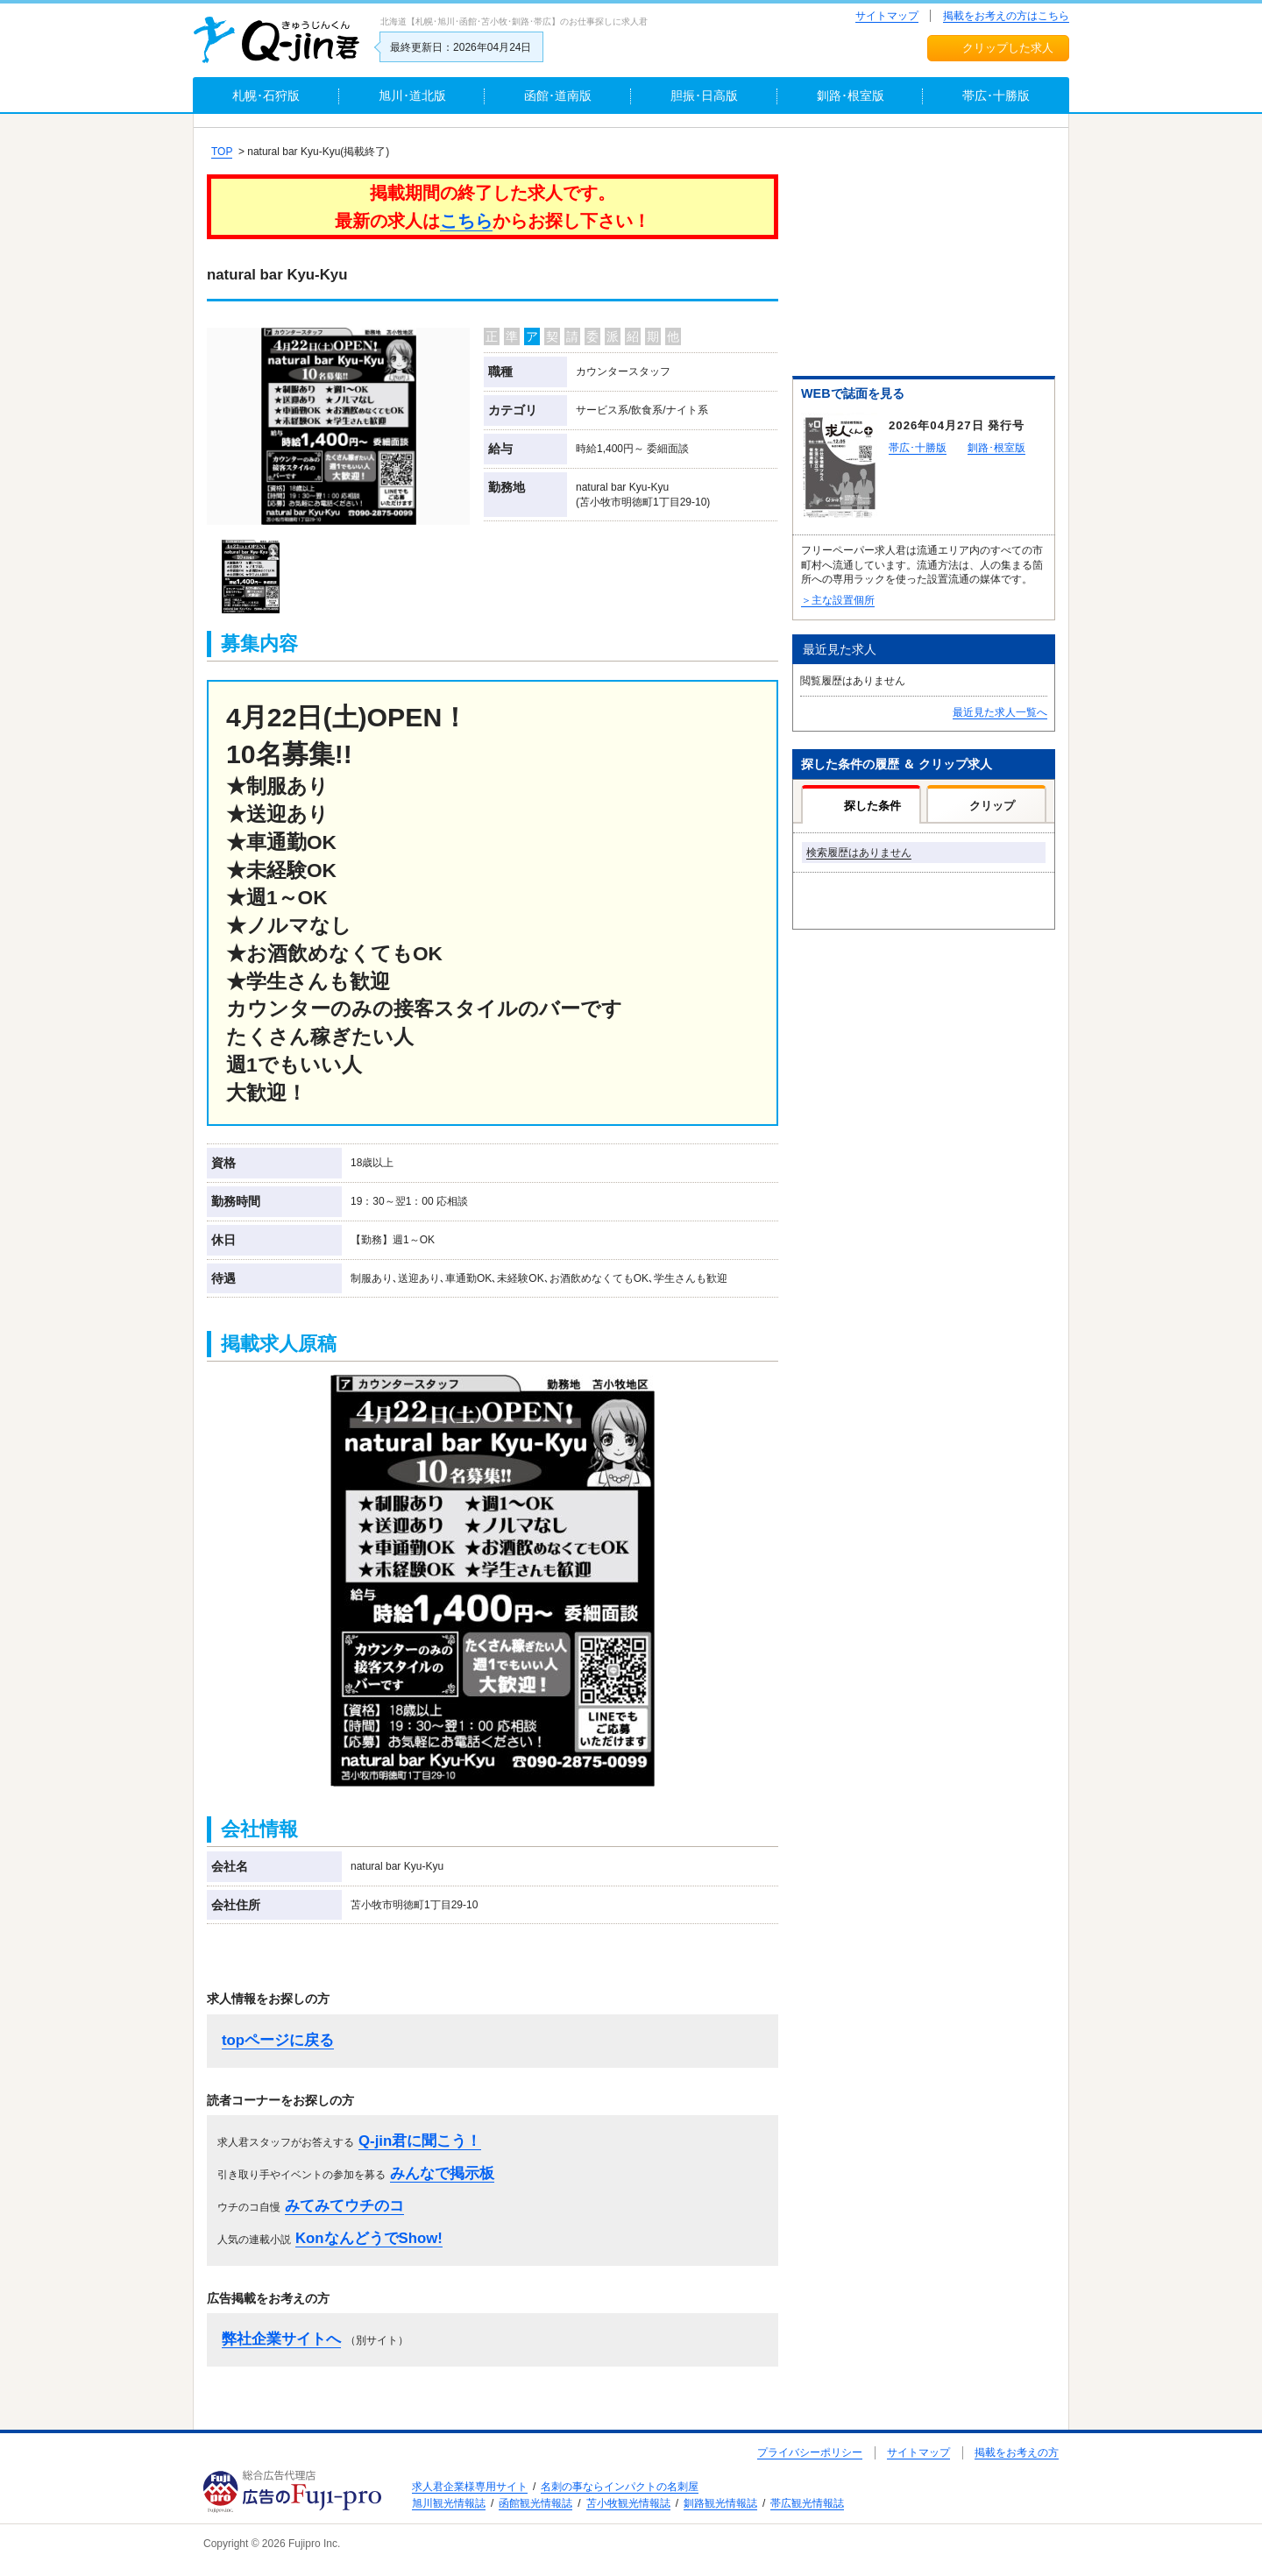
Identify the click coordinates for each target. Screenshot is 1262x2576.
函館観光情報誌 (535, 2503)
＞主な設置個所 (838, 600)
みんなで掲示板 (442, 2173)
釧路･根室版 (996, 448)
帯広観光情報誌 (807, 2503)
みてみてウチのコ (344, 2205)
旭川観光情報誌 (449, 2503)
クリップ (992, 805)
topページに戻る (278, 2040)
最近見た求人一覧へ (1000, 712)
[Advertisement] (923, 254)
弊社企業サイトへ (281, 2339)
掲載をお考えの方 (1017, 2452)
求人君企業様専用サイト (470, 2486)
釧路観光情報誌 (720, 2503)
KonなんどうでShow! (369, 2238)
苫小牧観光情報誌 (628, 2503)
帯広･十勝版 (917, 448)
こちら (466, 220)
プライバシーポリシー (809, 2452)
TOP (221, 151)
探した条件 (872, 805)
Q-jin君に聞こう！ (419, 2141)
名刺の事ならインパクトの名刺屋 (619, 2486)
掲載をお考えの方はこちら (1006, 16)
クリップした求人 (1007, 47)
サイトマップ (886, 16)
